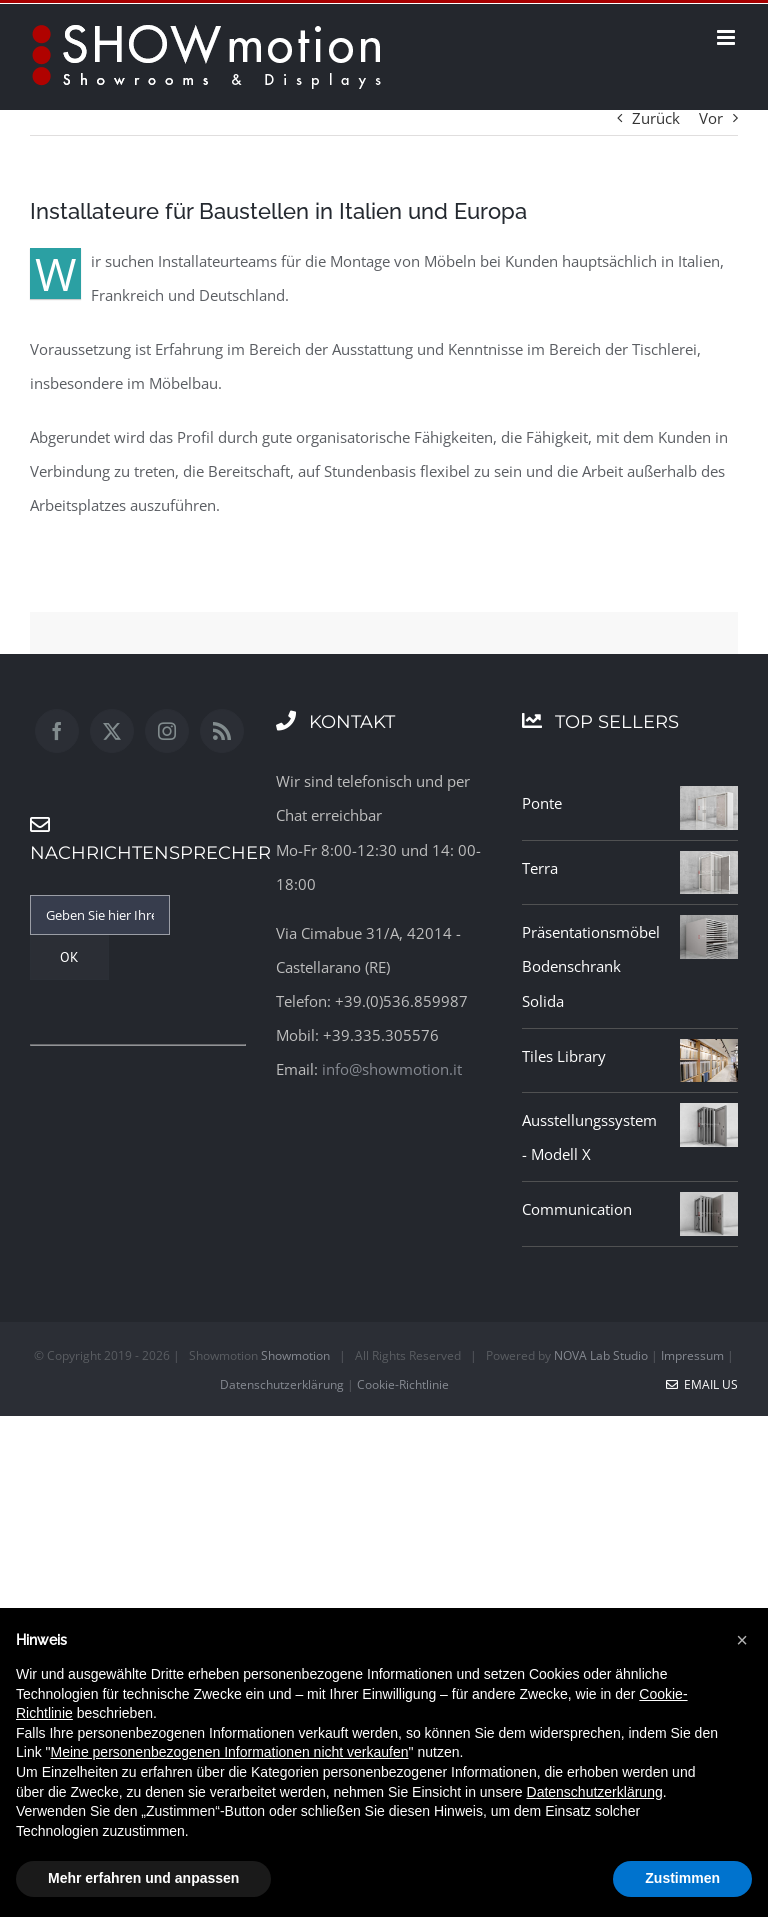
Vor (711, 118)
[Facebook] (57, 731)
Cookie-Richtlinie (403, 1384)
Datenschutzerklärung (282, 1384)
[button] (742, 1640)
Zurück (656, 118)
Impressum (692, 1355)
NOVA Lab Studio (601, 1355)
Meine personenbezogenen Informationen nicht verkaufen (230, 1752)
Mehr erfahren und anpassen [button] (143, 1878)
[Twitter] (112, 731)
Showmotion (295, 1355)
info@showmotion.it (392, 1069)
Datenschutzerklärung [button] (595, 1792)
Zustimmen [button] (682, 1878)
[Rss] (222, 731)
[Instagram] (167, 731)
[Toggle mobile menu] (727, 37)
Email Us (702, 1384)
